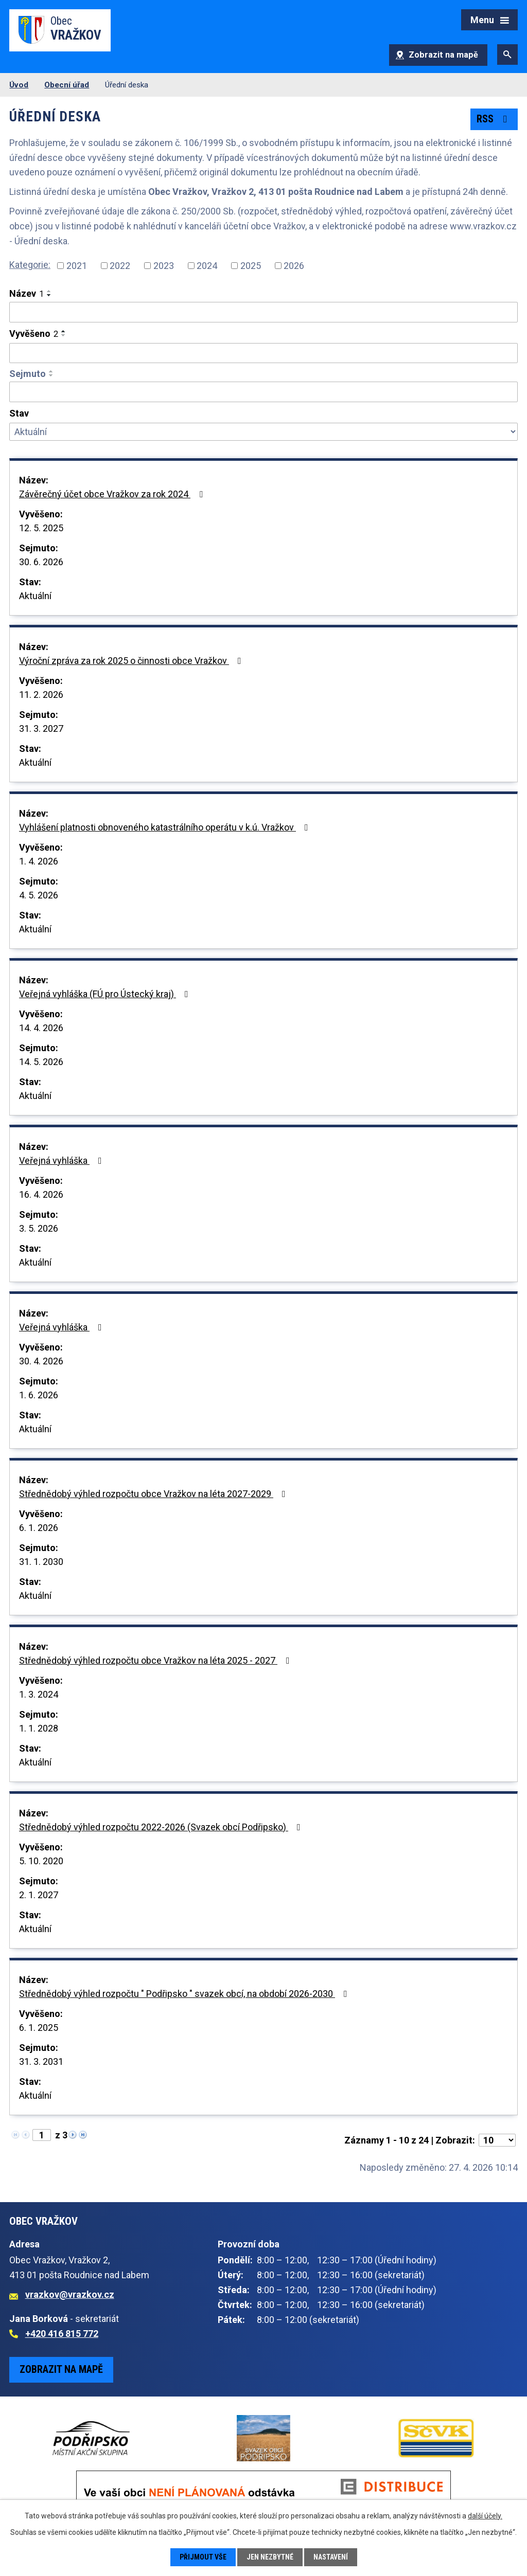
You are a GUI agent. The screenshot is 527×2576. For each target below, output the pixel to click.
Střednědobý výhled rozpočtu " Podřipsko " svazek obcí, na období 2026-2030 (185, 1993)
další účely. (485, 2516)
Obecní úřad (66, 84)
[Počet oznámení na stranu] (497, 2140)
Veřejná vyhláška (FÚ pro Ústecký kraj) (105, 993)
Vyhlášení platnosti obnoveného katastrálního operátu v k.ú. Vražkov (165, 827)
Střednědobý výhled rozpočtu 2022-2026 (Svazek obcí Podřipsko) (162, 1827)
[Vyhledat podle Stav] (263, 432)
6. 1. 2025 (38, 2027)
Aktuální (35, 595)
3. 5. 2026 (38, 1228)
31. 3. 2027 (41, 728)
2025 (250, 265)
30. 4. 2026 (41, 1361)
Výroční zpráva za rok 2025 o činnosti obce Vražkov (132, 660)
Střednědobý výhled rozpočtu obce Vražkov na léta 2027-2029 (154, 1493)
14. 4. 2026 (41, 1027)
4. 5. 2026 (38, 895)
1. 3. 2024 (38, 1694)
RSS (494, 119)
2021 (76, 265)
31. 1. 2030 (41, 1561)
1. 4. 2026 (38, 861)
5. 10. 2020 (41, 1861)
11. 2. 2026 (41, 694)
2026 (294, 265)
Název (26, 293)
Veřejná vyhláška (62, 1160)
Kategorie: (29, 264)
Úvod (18, 84)
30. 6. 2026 (41, 561)
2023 (163, 265)
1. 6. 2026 (38, 1395)
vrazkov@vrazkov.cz (69, 2294)
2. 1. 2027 (38, 1894)
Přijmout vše (203, 2557)
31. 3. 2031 (41, 2061)
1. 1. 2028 (38, 1728)
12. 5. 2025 (41, 528)
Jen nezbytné (270, 2557)
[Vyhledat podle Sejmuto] (263, 392)
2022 (120, 265)
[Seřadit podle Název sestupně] (49, 295)
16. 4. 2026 (41, 1194)
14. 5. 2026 (41, 1061)
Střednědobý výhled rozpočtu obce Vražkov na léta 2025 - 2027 (156, 1660)
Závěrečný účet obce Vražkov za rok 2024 (113, 494)
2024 (207, 265)
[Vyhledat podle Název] (263, 312)
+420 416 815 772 (61, 2333)
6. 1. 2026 (38, 1527)
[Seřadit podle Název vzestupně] (49, 291)
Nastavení (330, 2557)
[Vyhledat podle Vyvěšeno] (263, 353)
